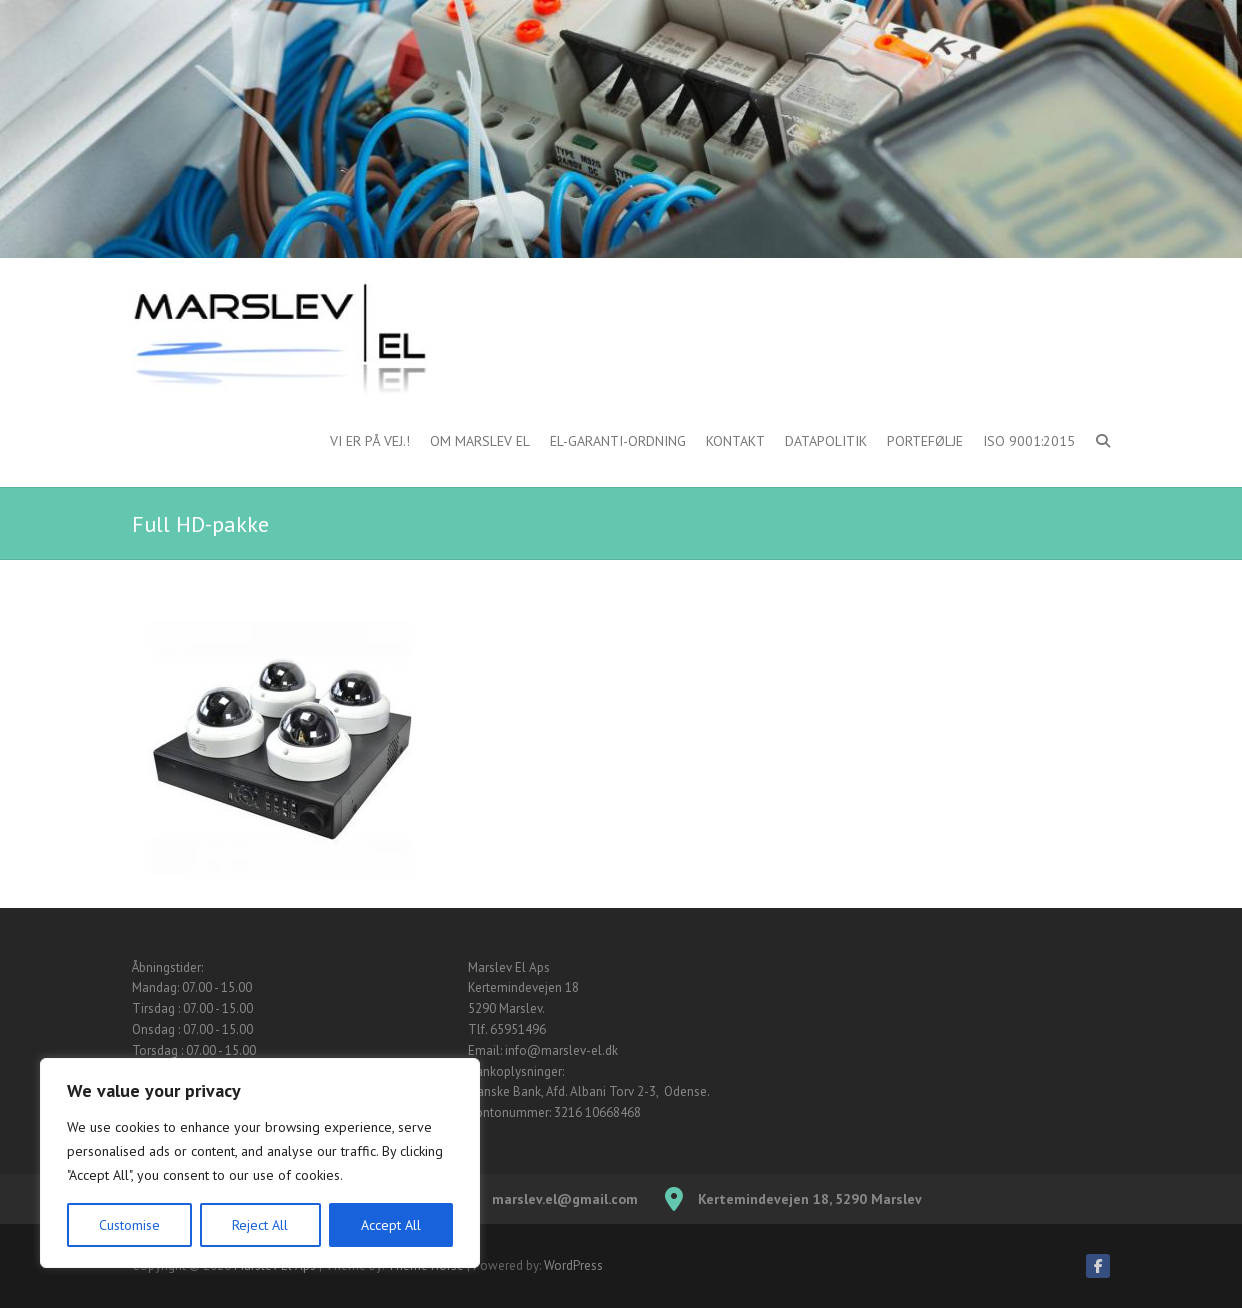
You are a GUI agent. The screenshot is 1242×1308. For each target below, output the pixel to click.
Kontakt (735, 441)
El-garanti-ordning (618, 441)
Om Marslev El (480, 441)
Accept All (391, 1225)
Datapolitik (826, 441)
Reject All (260, 1225)
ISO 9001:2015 (1029, 441)
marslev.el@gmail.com (565, 1199)
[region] (260, 1163)
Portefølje (925, 441)
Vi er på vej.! (370, 441)
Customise (129, 1225)
